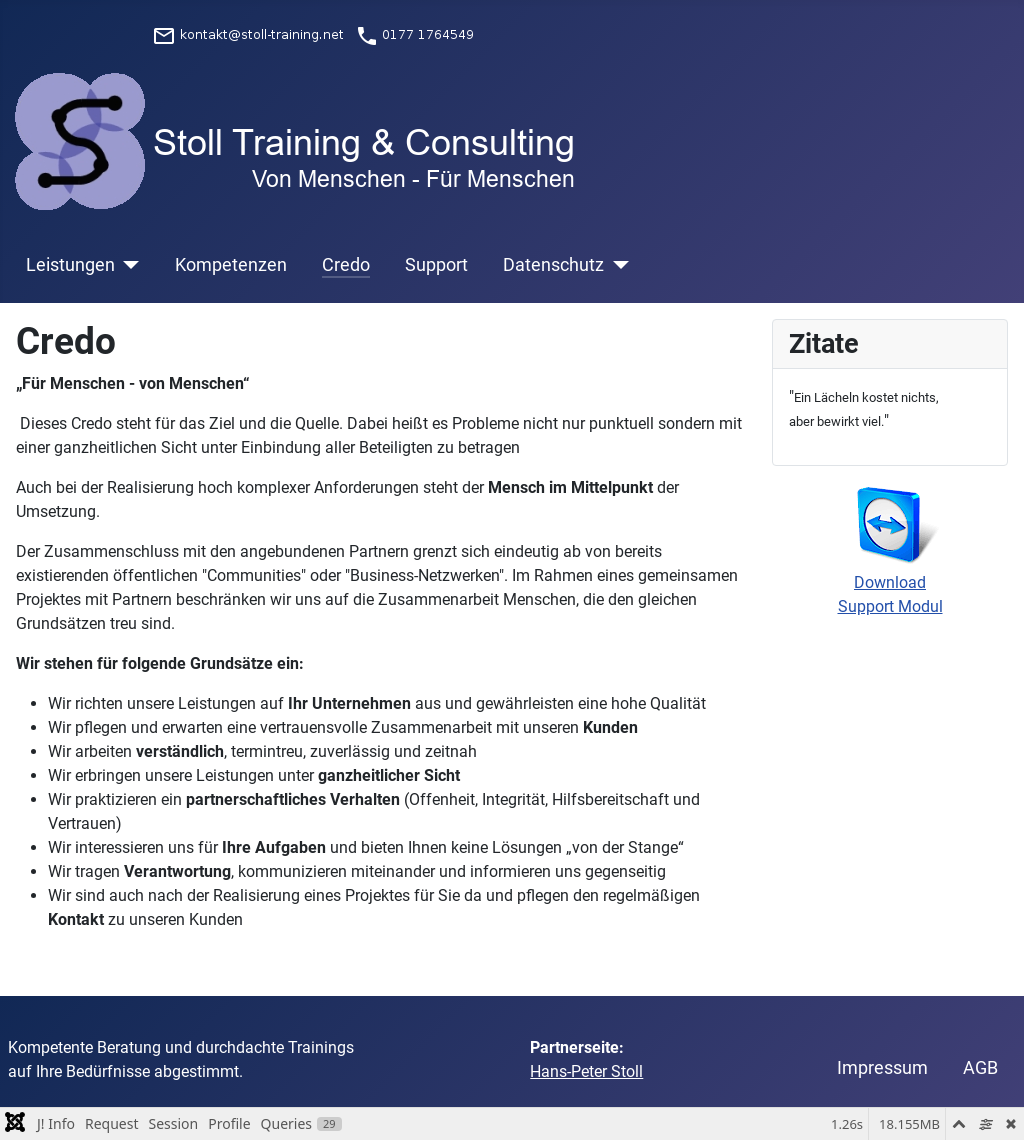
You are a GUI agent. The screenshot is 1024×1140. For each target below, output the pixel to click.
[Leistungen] (127, 265)
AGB (980, 1068)
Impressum (882, 1068)
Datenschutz (553, 265)
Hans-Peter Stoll (586, 1071)
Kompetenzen (231, 265)
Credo (346, 265)
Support (436, 265)
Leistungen (70, 265)
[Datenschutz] (616, 265)
